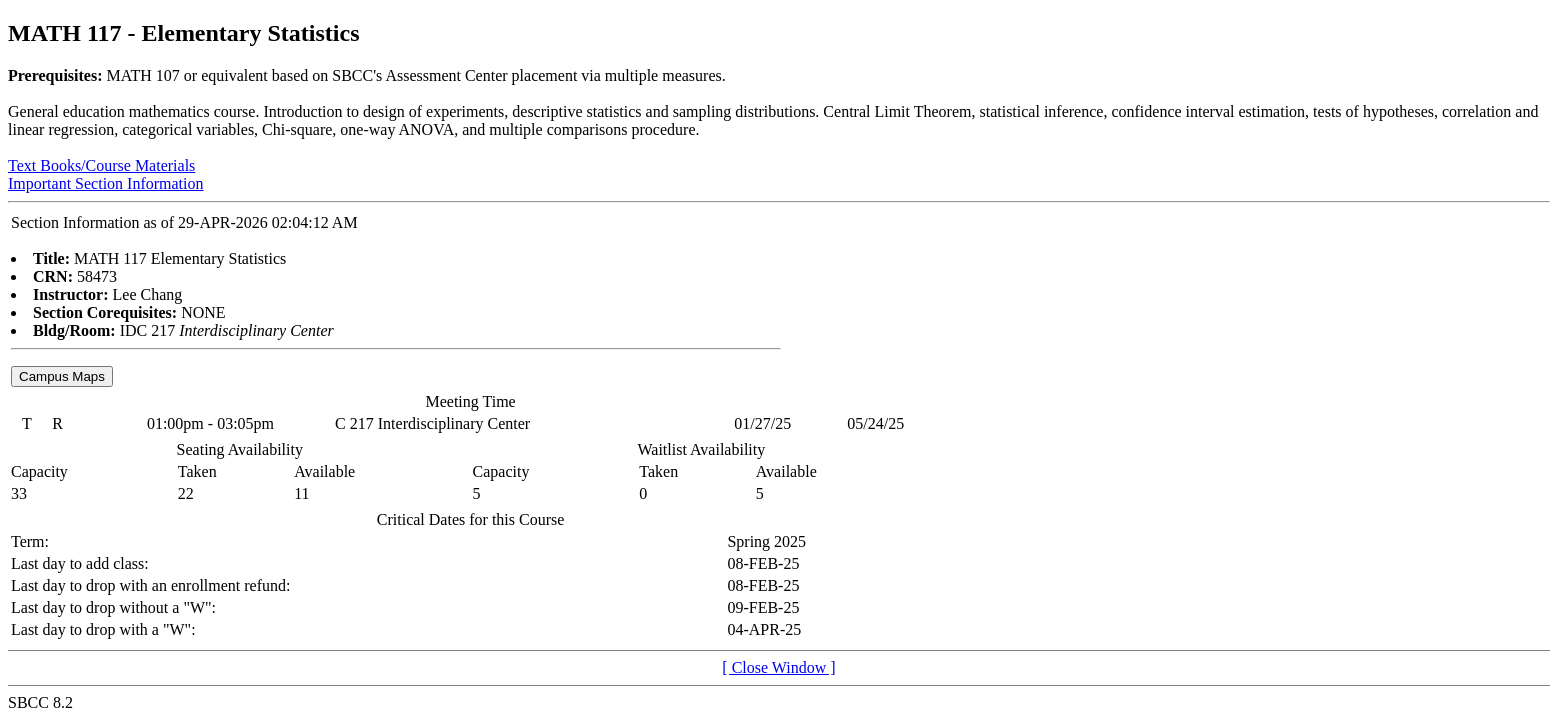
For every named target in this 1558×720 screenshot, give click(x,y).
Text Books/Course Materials (101, 165)
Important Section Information (106, 183)
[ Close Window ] (778, 667)
